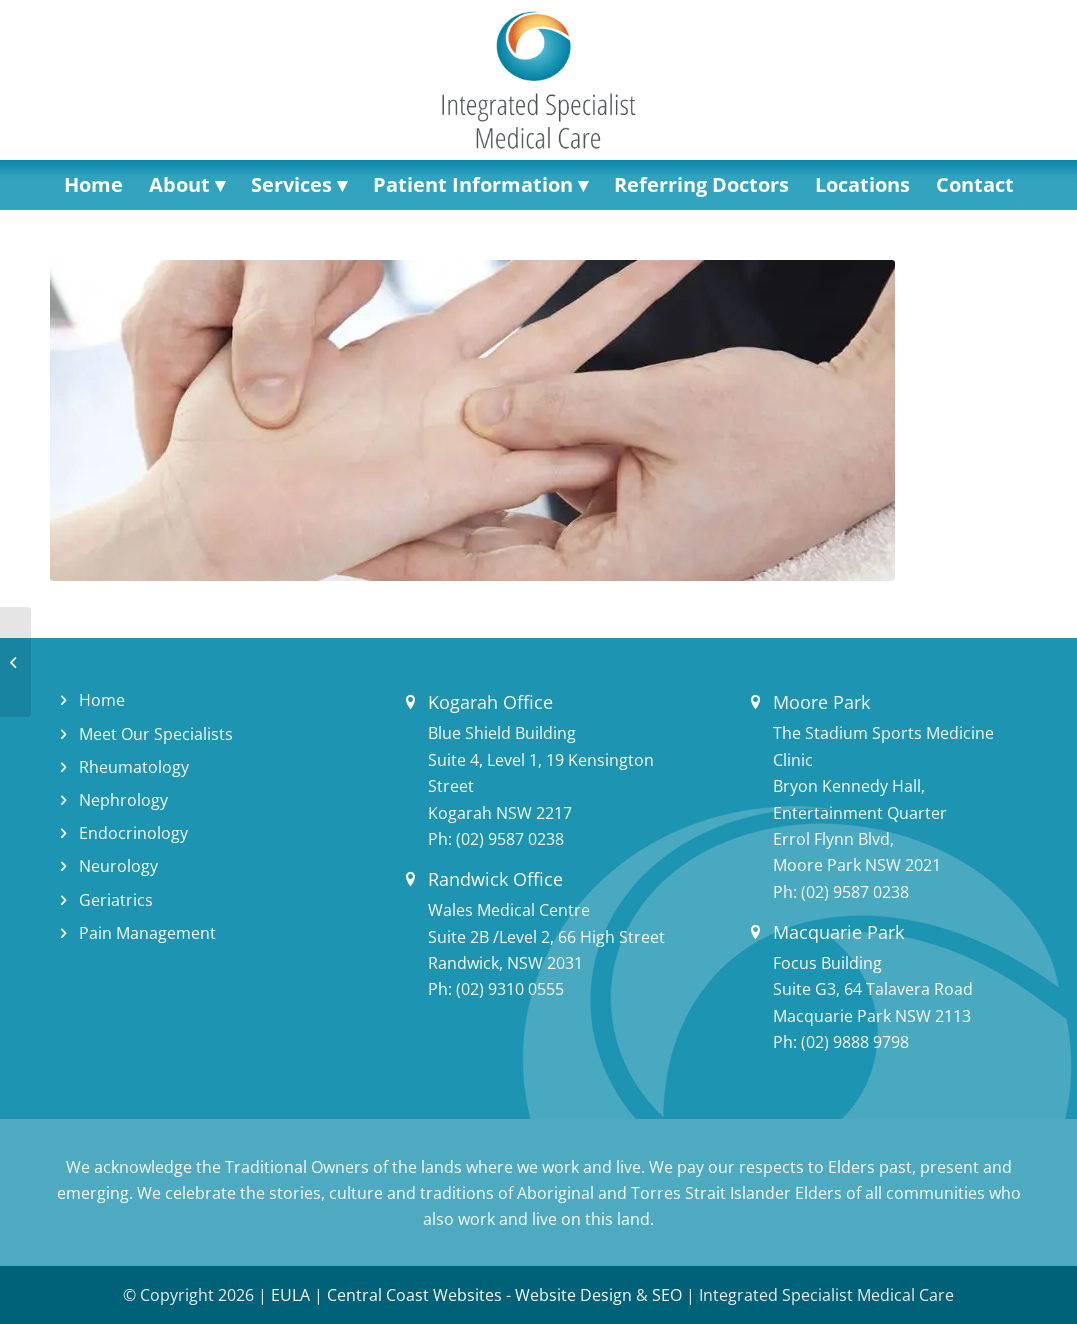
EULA (290, 1295)
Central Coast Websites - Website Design (479, 1295)
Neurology (118, 866)
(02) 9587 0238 (510, 839)
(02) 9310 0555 (510, 989)
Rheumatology (134, 767)
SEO (667, 1295)
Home (102, 700)
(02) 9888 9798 (855, 1042)
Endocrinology (133, 833)
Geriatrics (116, 900)
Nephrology (123, 800)
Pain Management (147, 933)
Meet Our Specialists (156, 734)
